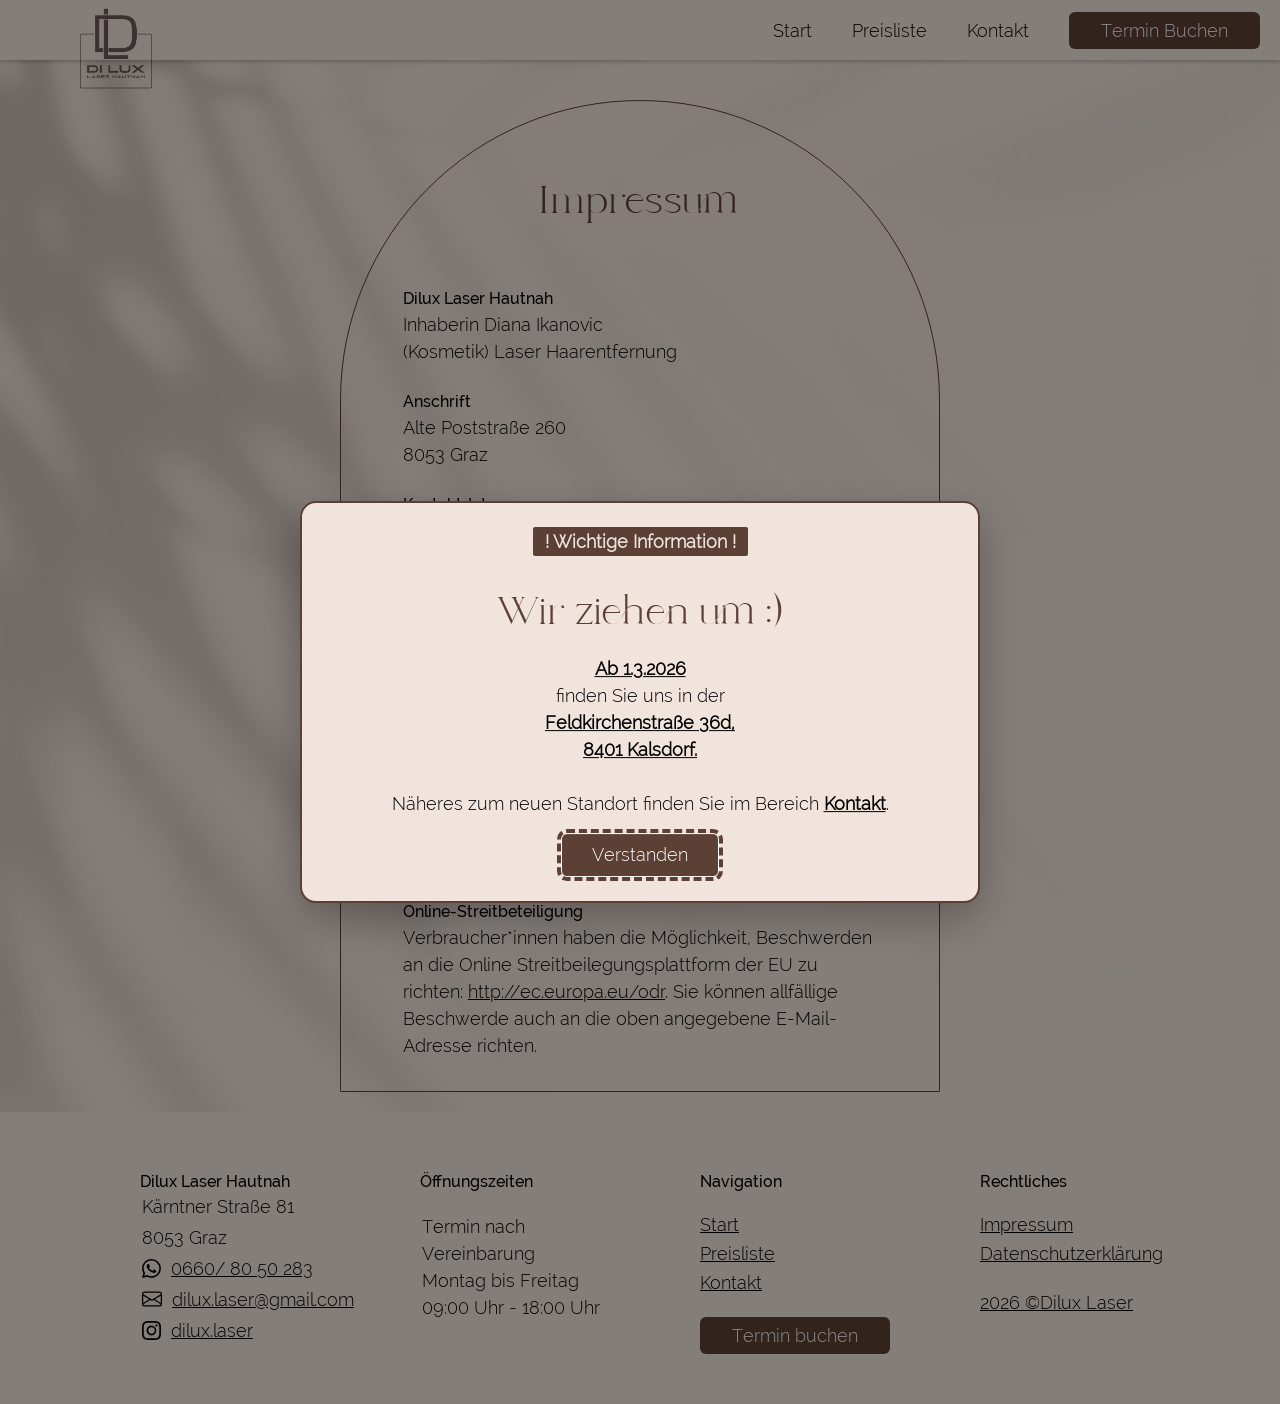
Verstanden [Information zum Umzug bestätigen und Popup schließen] (640, 854)
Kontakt (855, 803)
